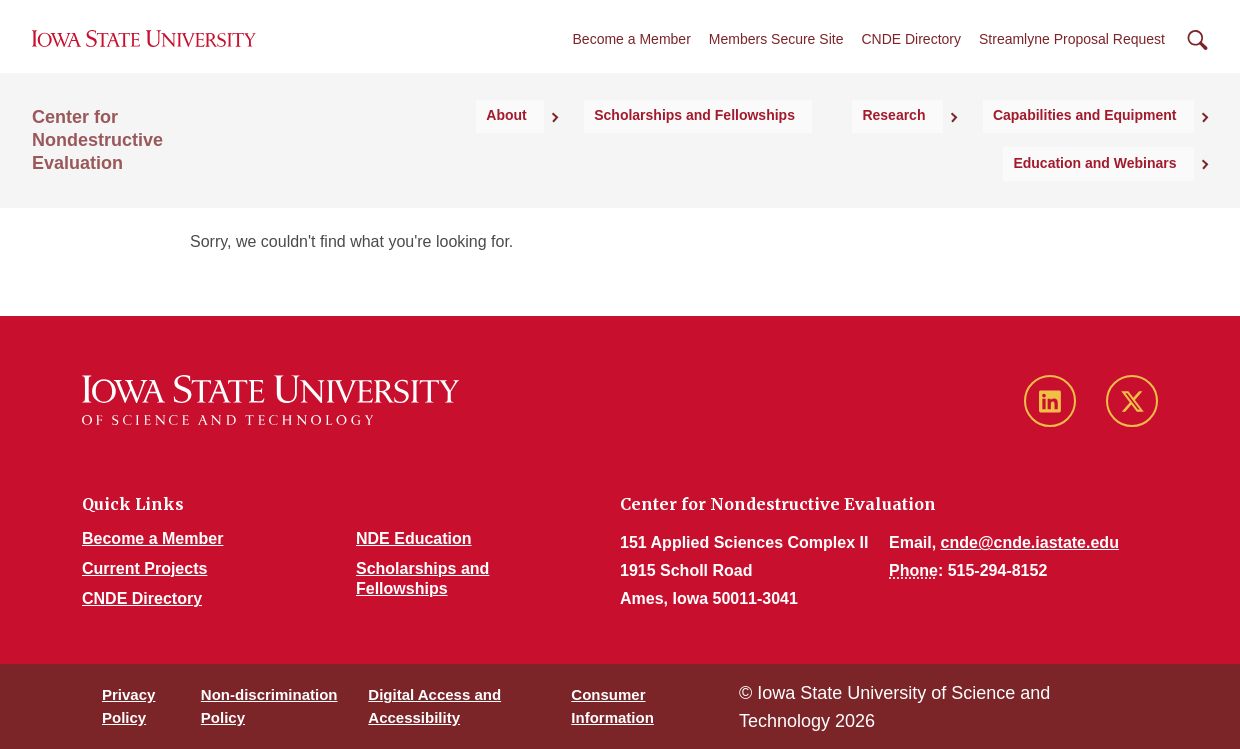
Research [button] (735, 154)
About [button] (403, 154)
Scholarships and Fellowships (564, 154)
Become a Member (632, 59)
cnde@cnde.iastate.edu (1030, 542)
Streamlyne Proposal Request (1072, 59)
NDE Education (414, 538)
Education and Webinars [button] (1112, 154)
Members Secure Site (776, 59)
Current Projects (144, 568)
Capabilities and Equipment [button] (899, 154)
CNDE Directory (911, 59)
